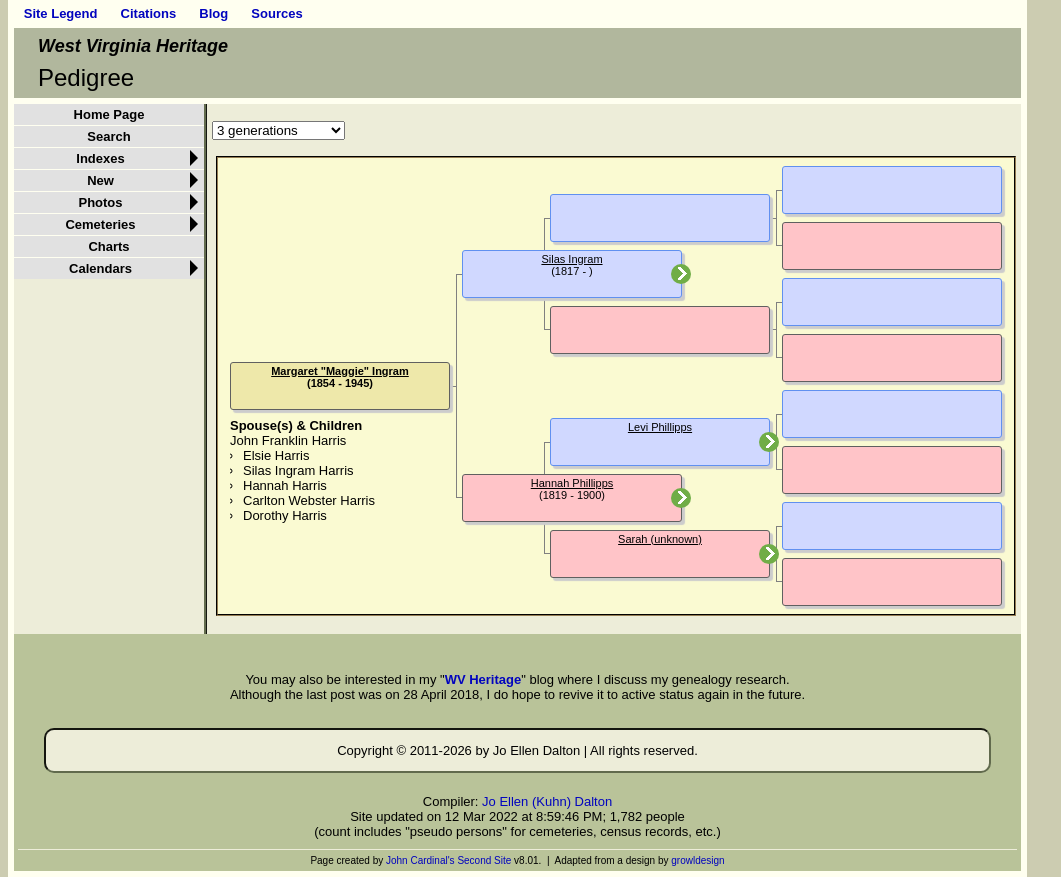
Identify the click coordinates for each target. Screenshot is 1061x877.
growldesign (697, 860)
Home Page (109, 114)
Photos (100, 202)
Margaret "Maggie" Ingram (340, 371)
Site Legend (61, 13)
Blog (213, 13)
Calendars (100, 268)
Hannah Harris (285, 485)
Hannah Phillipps (572, 483)
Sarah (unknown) (660, 539)
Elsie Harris (276, 455)
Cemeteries (100, 224)
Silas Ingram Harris (298, 470)
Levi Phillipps (660, 427)
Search (108, 136)
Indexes (100, 158)
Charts (108, 246)
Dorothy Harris (285, 515)
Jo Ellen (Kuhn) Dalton (547, 801)
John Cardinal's (420, 860)
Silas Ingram (571, 259)
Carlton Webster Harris (309, 500)
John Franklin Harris (288, 440)
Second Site (484, 860)
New (100, 180)
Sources (276, 13)
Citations (149, 13)
